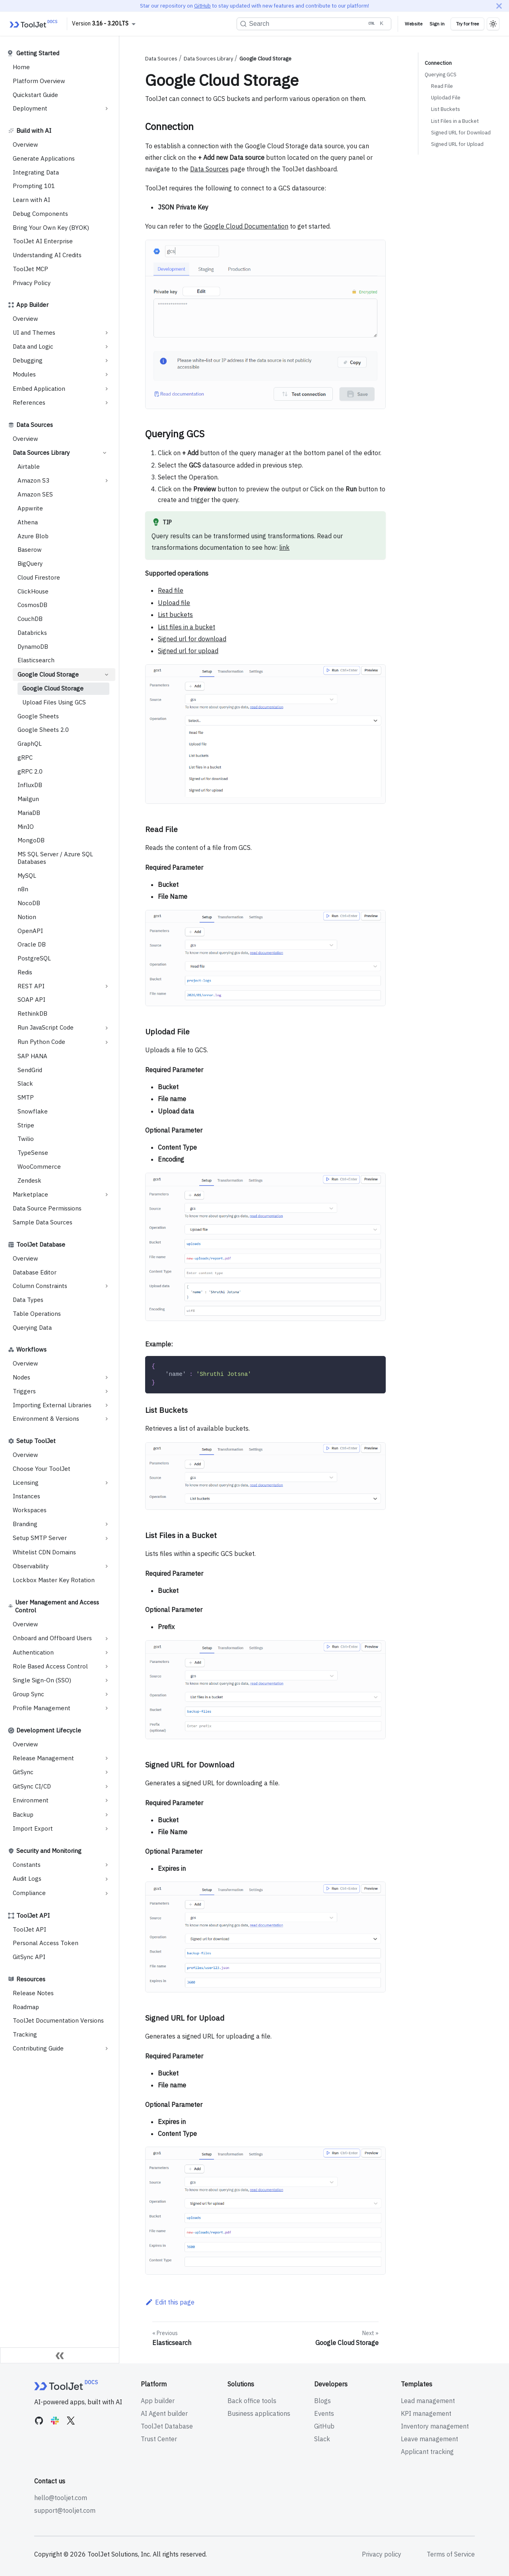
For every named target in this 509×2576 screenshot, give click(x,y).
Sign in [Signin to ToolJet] (437, 24)
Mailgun (28, 799)
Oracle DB (31, 944)
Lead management (428, 2401)
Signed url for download (192, 639)
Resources (30, 1979)
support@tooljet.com (64, 2510)
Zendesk (29, 1180)
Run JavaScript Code (45, 1027)
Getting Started (37, 53)
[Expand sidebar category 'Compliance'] (106, 1893)
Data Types (28, 1300)
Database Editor (34, 1272)
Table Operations (37, 1313)
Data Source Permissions (47, 1208)
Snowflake (32, 1111)
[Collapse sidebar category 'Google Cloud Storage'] (106, 674)
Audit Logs (27, 1878)
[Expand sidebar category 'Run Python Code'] (106, 1042)
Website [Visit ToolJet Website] (413, 24)
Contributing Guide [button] (38, 2048)
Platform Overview (39, 81)
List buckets (175, 615)
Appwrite (30, 508)
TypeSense (32, 1152)
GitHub (202, 5)
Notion (26, 917)
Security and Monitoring (49, 1850)
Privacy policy (381, 2554)
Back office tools (251, 2401)
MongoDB (31, 840)
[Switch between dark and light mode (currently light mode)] (493, 23)
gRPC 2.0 (30, 771)
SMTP (25, 1097)
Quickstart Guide (35, 95)
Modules (24, 374)
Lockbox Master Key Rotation (54, 1580)
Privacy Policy (32, 283)
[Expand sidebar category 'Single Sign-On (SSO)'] (106, 1680)
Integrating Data (36, 172)
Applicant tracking (427, 2452)
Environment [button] (31, 1800)
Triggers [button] (24, 1391)
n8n (22, 889)
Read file (170, 590)
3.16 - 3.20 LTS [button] (110, 23)
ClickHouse (33, 591)
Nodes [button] (21, 1377)
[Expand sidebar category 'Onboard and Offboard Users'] (106, 1638)
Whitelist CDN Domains (44, 1552)
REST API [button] (31, 986)
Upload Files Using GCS (54, 702)
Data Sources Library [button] (41, 452)
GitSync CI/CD (32, 1786)
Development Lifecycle (48, 1730)
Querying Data (32, 1327)
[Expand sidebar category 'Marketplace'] (106, 1194)
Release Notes (33, 1993)
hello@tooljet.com (60, 2498)
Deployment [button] (30, 108)
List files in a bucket (186, 627)
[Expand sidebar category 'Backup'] (106, 1814)
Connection (438, 63)
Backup (23, 1814)
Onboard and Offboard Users (52, 1638)
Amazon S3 (33, 480)
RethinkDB (32, 1013)
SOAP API (31, 999)
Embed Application (39, 388)
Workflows (31, 1349)
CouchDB (30, 619)
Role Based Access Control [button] (50, 1666)
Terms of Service (451, 2554)
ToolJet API (33, 1915)
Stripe (25, 1125)
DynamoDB (32, 646)
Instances (26, 1496)
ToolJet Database (40, 1244)
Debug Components (40, 213)
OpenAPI (30, 931)
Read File (442, 86)
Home (21, 67)
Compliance (29, 1893)
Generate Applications (44, 158)
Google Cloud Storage (48, 674)
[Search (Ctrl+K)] (314, 23)
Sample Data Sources (42, 1222)
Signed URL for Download (461, 132)
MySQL (26, 875)
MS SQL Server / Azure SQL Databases (55, 857)
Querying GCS (441, 74)
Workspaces (30, 1510)
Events (324, 2413)
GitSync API (29, 1957)
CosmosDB (32, 605)
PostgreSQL (34, 958)
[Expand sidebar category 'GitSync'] (106, 1772)
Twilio (25, 1139)
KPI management (426, 2413)
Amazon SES (35, 494)
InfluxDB (29, 785)
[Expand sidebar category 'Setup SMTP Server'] (106, 1538)
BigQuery (30, 563)
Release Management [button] (43, 1758)
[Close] (499, 6)
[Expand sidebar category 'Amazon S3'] (106, 480)
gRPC (25, 757)
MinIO (25, 826)
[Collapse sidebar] (59, 2355)
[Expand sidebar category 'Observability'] (106, 1566)
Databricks (32, 632)
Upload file (174, 603)
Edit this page (169, 2302)
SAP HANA (32, 1056)
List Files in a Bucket (455, 121)
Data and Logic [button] (33, 346)
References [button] (29, 402)
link (284, 547)
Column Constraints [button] (40, 1286)
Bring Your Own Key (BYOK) (51, 227)
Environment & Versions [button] (46, 1418)
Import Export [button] (33, 1828)
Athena (27, 522)
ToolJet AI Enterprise (43, 241)
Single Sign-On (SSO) (42, 1680)
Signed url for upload (188, 651)
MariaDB (28, 813)
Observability (31, 1566)
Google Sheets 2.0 (43, 729)
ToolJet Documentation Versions (58, 2020)
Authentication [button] (33, 1652)
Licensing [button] (26, 1482)
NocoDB (28, 903)
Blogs (322, 2401)
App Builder (32, 304)
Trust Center (159, 2439)
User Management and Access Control (57, 1606)
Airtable (28, 466)
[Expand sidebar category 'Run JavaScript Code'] (106, 1028)
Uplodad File (445, 97)
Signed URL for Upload (457, 144)
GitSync (23, 1772)
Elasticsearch (35, 660)
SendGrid (29, 1070)
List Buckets (445, 109)
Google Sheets (38, 716)
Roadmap (26, 2007)
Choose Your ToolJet (41, 1468)
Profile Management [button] (41, 1708)
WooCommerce (39, 1166)
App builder (158, 2401)
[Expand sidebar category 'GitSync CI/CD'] (106, 1786)
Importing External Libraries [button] (52, 1405)
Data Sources (34, 425)
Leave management (429, 2439)
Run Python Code (41, 1042)
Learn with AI (31, 200)
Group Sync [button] (28, 1694)
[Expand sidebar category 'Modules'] (106, 374)
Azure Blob (33, 536)
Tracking (25, 2034)
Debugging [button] (28, 360)
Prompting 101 (34, 186)
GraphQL (29, 743)
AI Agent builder (164, 2413)
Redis (24, 972)
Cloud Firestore (38, 577)
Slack (25, 1083)
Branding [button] (25, 1524)
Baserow (29, 549)
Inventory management (435, 2426)
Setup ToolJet (36, 1441)
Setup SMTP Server (40, 1538)
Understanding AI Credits (47, 255)
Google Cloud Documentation (246, 226)
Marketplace (30, 1194)
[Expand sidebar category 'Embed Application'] (106, 388)
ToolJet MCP (30, 269)
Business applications (258, 2413)
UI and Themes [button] (34, 332)
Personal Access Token (45, 1943)
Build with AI (33, 130)
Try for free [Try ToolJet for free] (467, 24)
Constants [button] (27, 1864)
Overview (25, 144)
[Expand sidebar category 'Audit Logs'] (106, 1879)
